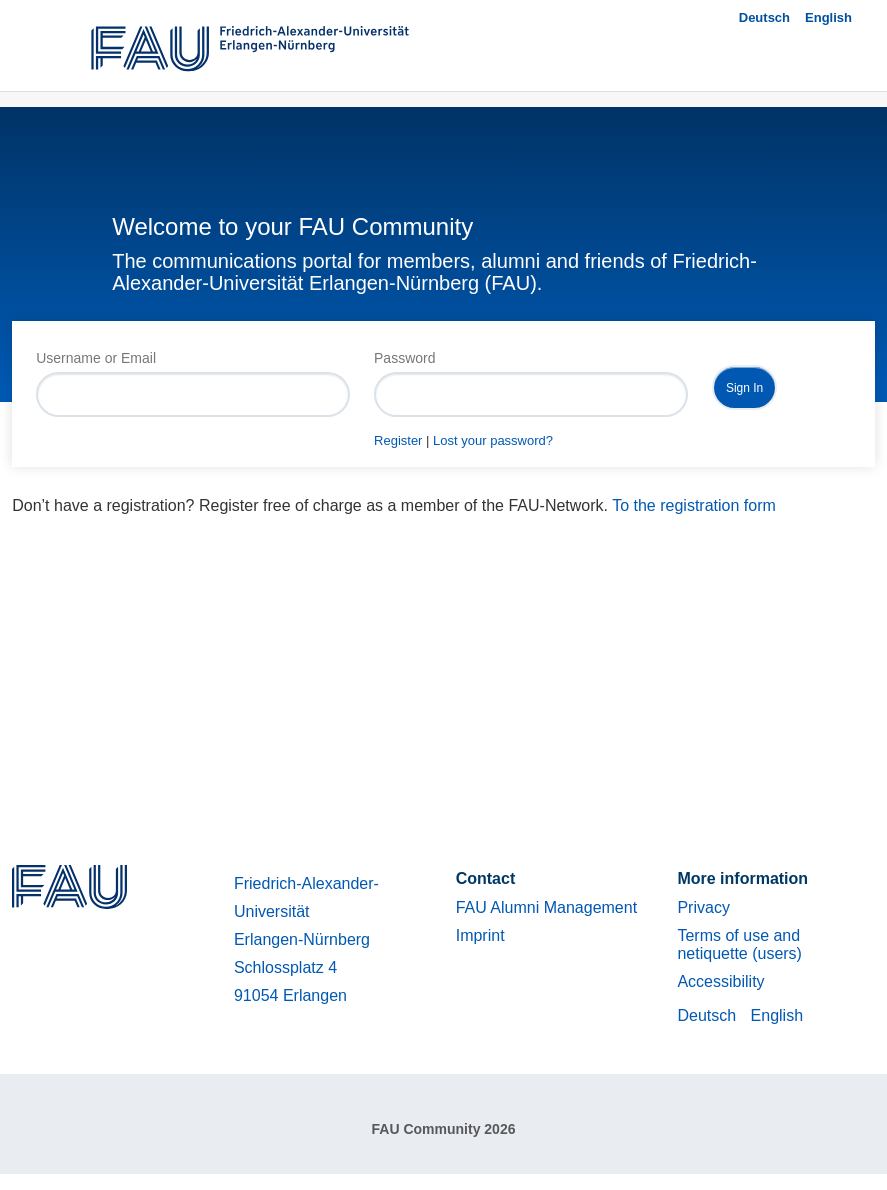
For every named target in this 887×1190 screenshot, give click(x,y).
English (828, 17)
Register (398, 440)
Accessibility (720, 981)
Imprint (480, 935)
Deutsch (764, 17)
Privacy (703, 907)
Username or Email (96, 358)
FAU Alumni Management (546, 907)
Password (404, 358)
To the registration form (694, 505)
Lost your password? (493, 440)
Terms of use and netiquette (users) (739, 944)
